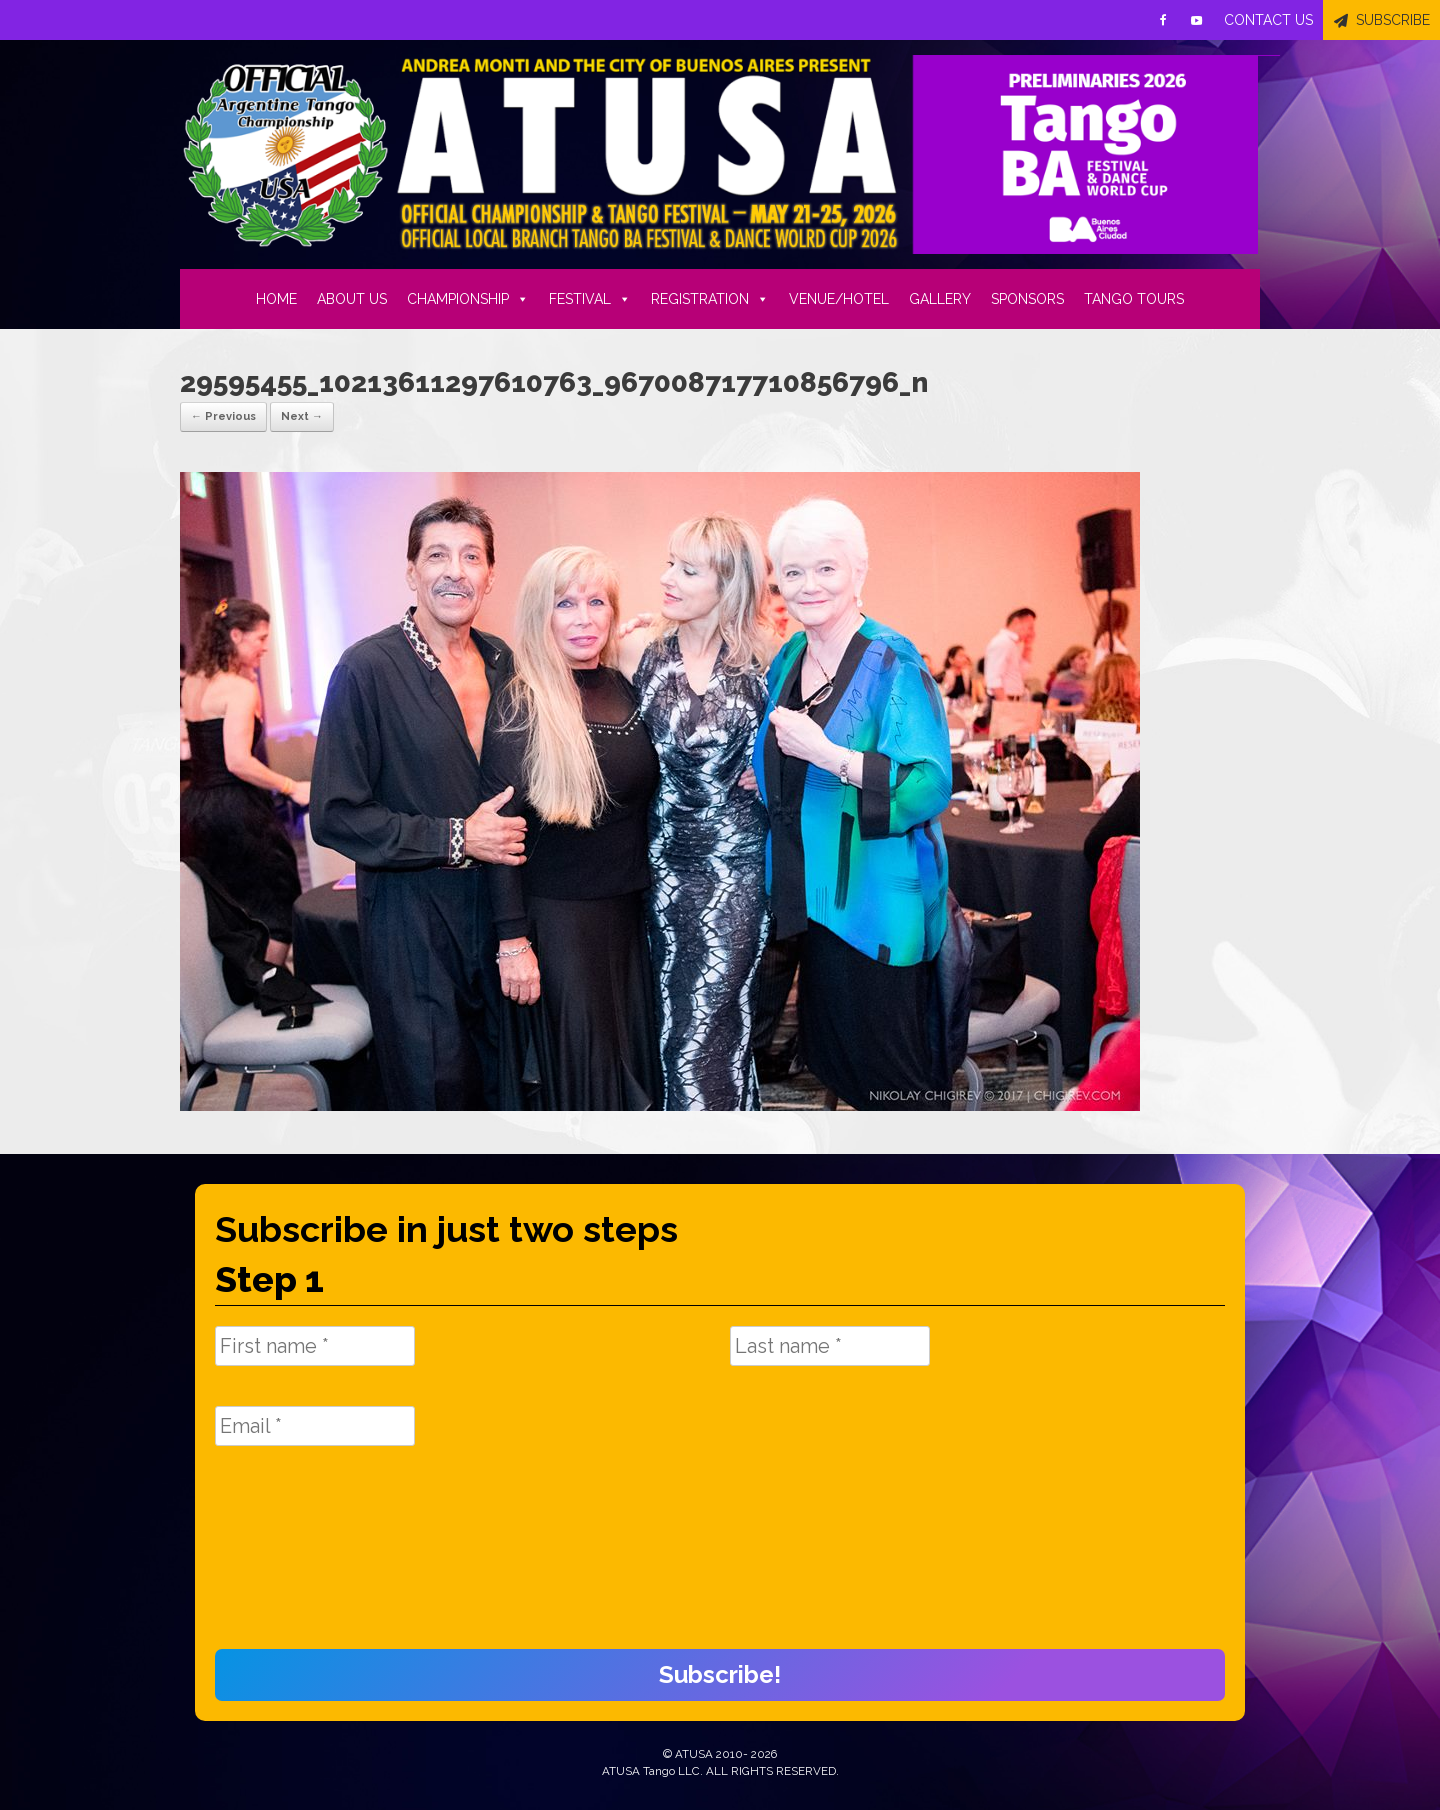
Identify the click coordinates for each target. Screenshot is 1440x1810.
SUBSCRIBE (1393, 20)
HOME (276, 299)
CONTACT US (1268, 20)
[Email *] (315, 1426)
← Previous (223, 416)
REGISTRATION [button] (710, 299)
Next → (302, 416)
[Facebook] (1163, 20)
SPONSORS (1027, 299)
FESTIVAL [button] (590, 299)
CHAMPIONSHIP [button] (468, 299)
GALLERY (940, 299)
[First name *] (315, 1346)
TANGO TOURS (1134, 299)
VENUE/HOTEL (839, 299)
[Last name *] (830, 1346)
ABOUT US (352, 299)
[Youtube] (1197, 20)
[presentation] (297, 1558)
